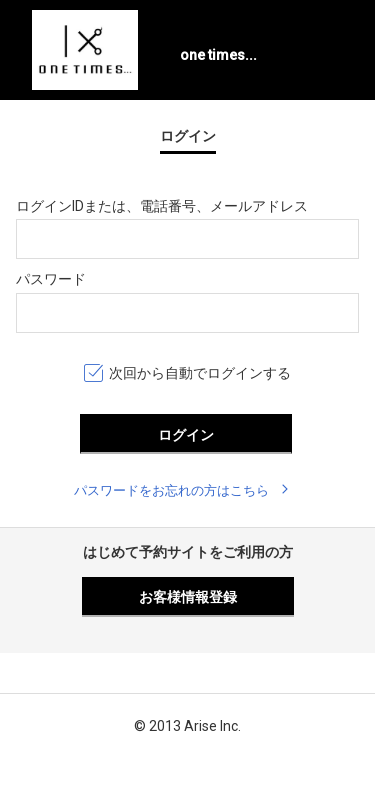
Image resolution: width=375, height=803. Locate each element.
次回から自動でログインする (200, 373)
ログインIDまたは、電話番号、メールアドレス (162, 206)
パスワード (51, 279)
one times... (218, 55)
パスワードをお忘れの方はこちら (171, 490)
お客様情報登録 (188, 597)
